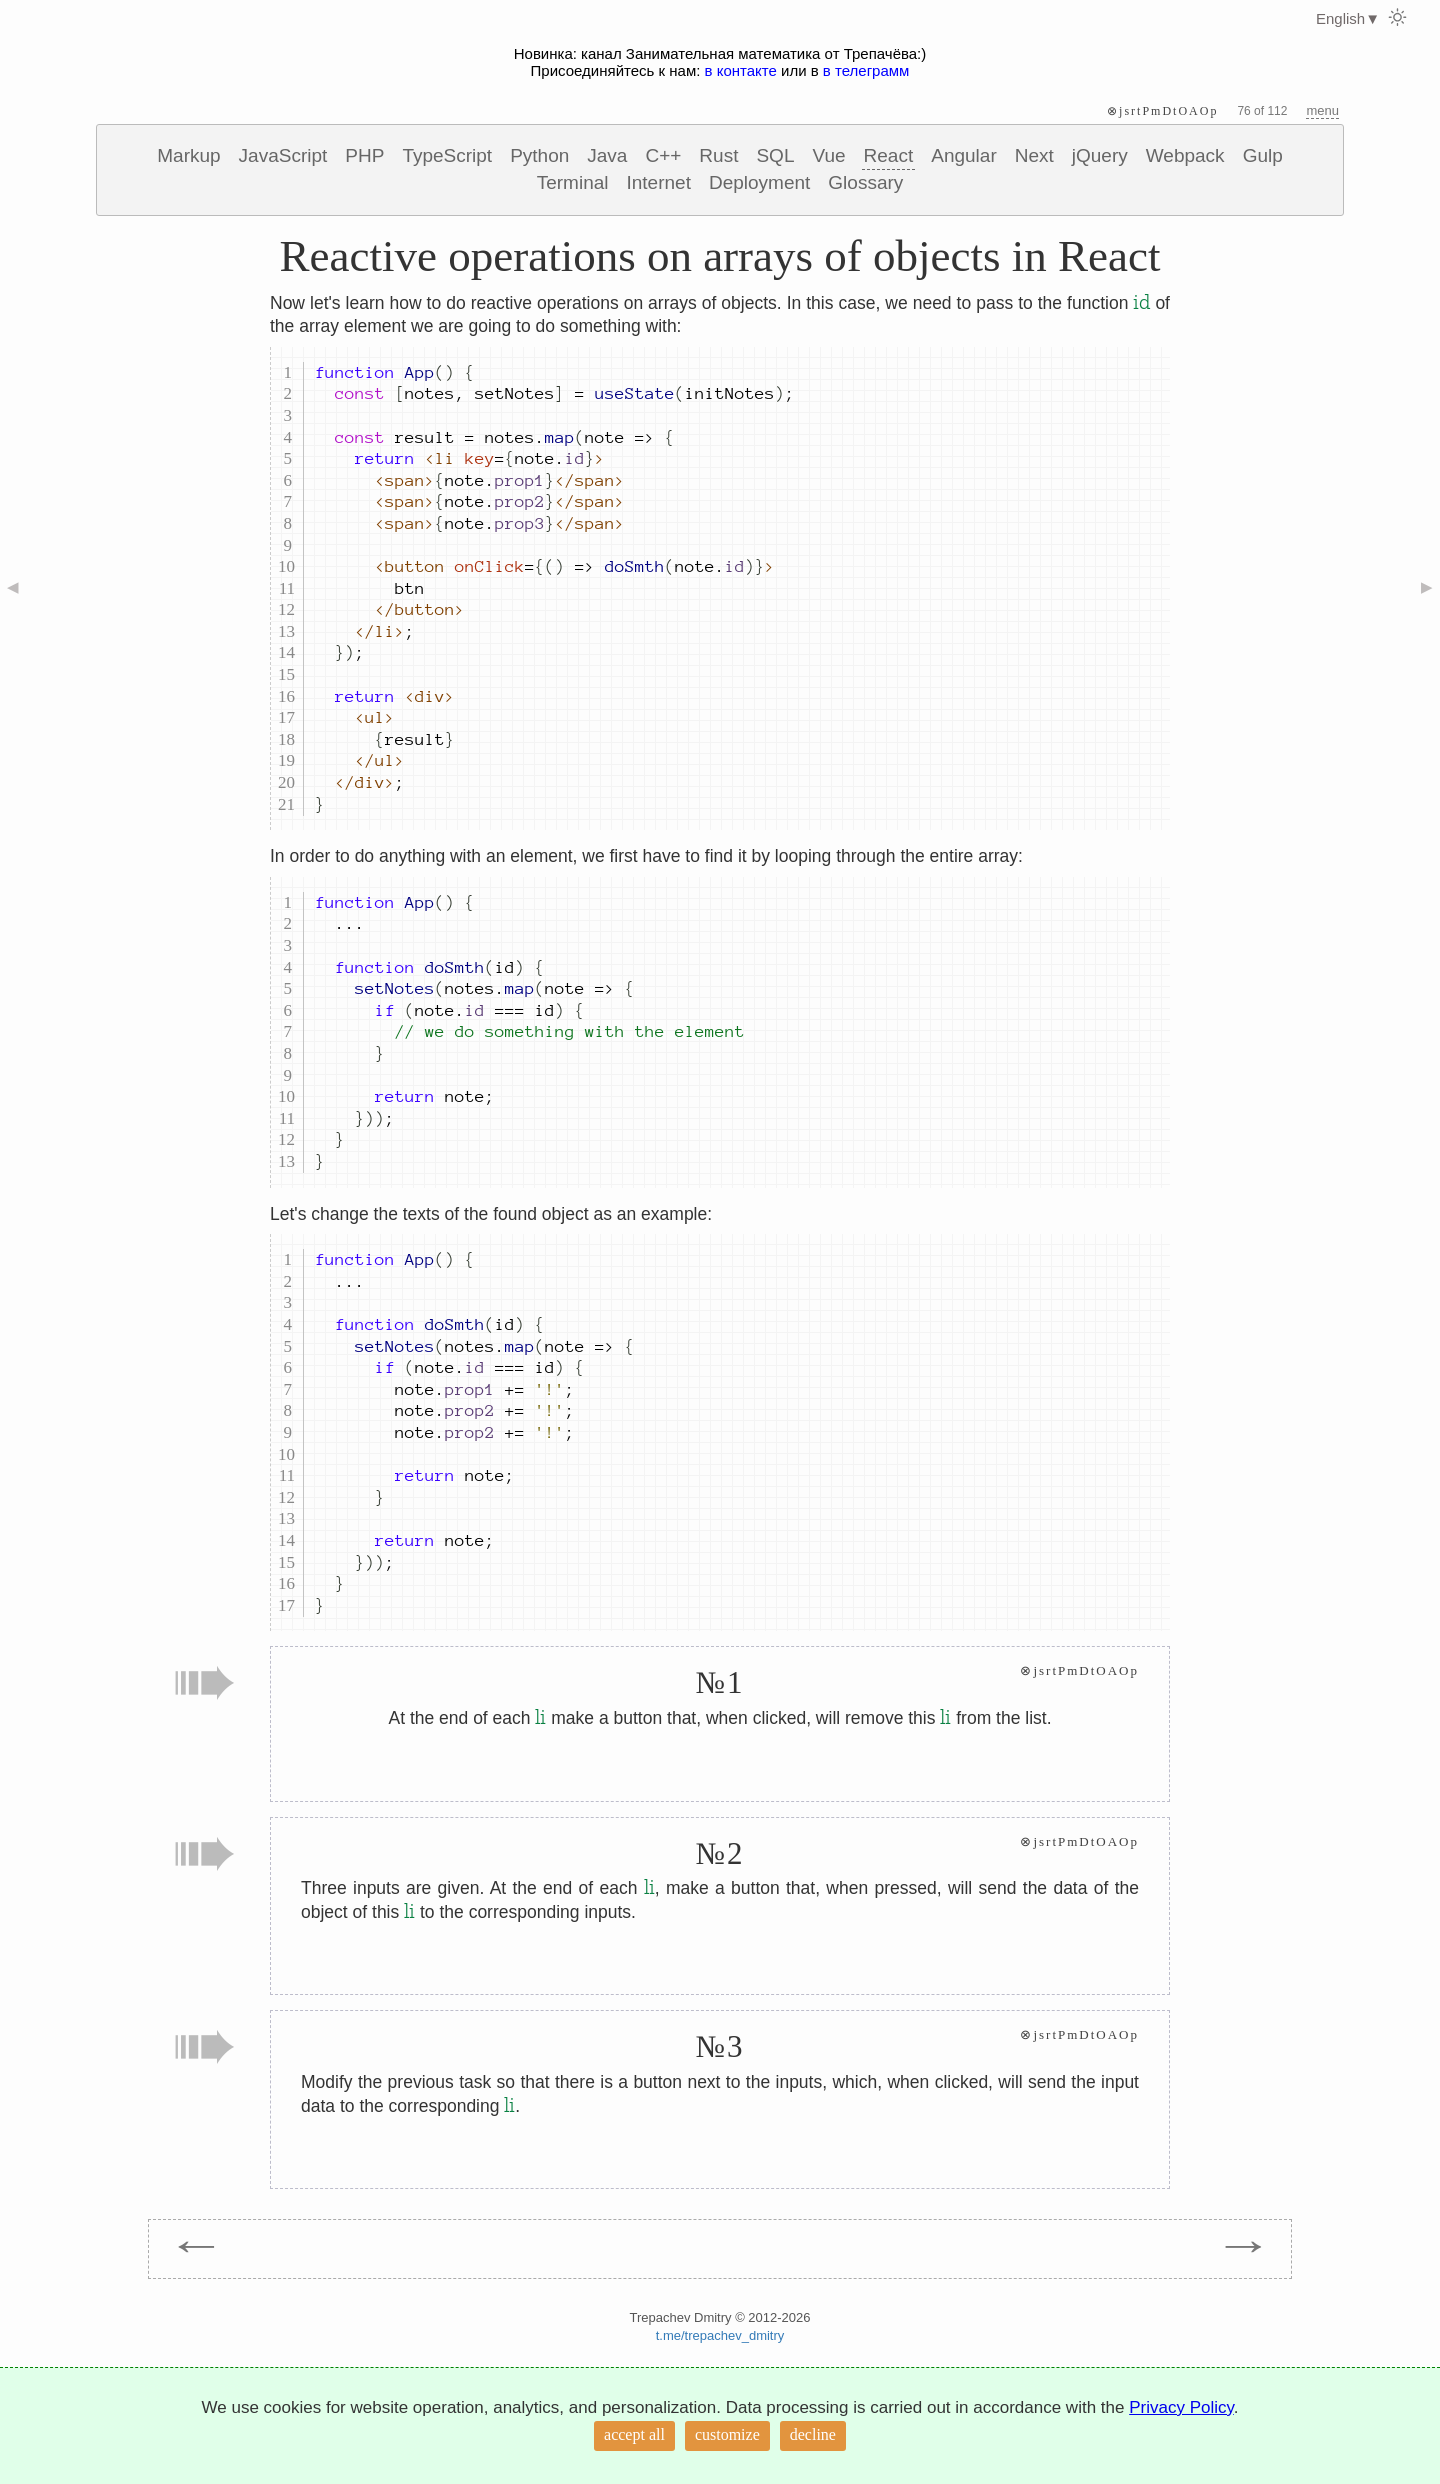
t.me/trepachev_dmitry (720, 2335)
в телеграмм (866, 70)
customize (727, 2434)
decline (813, 2434)
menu (1322, 110)
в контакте (741, 70)
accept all (634, 2434)
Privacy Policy (1181, 2407)
